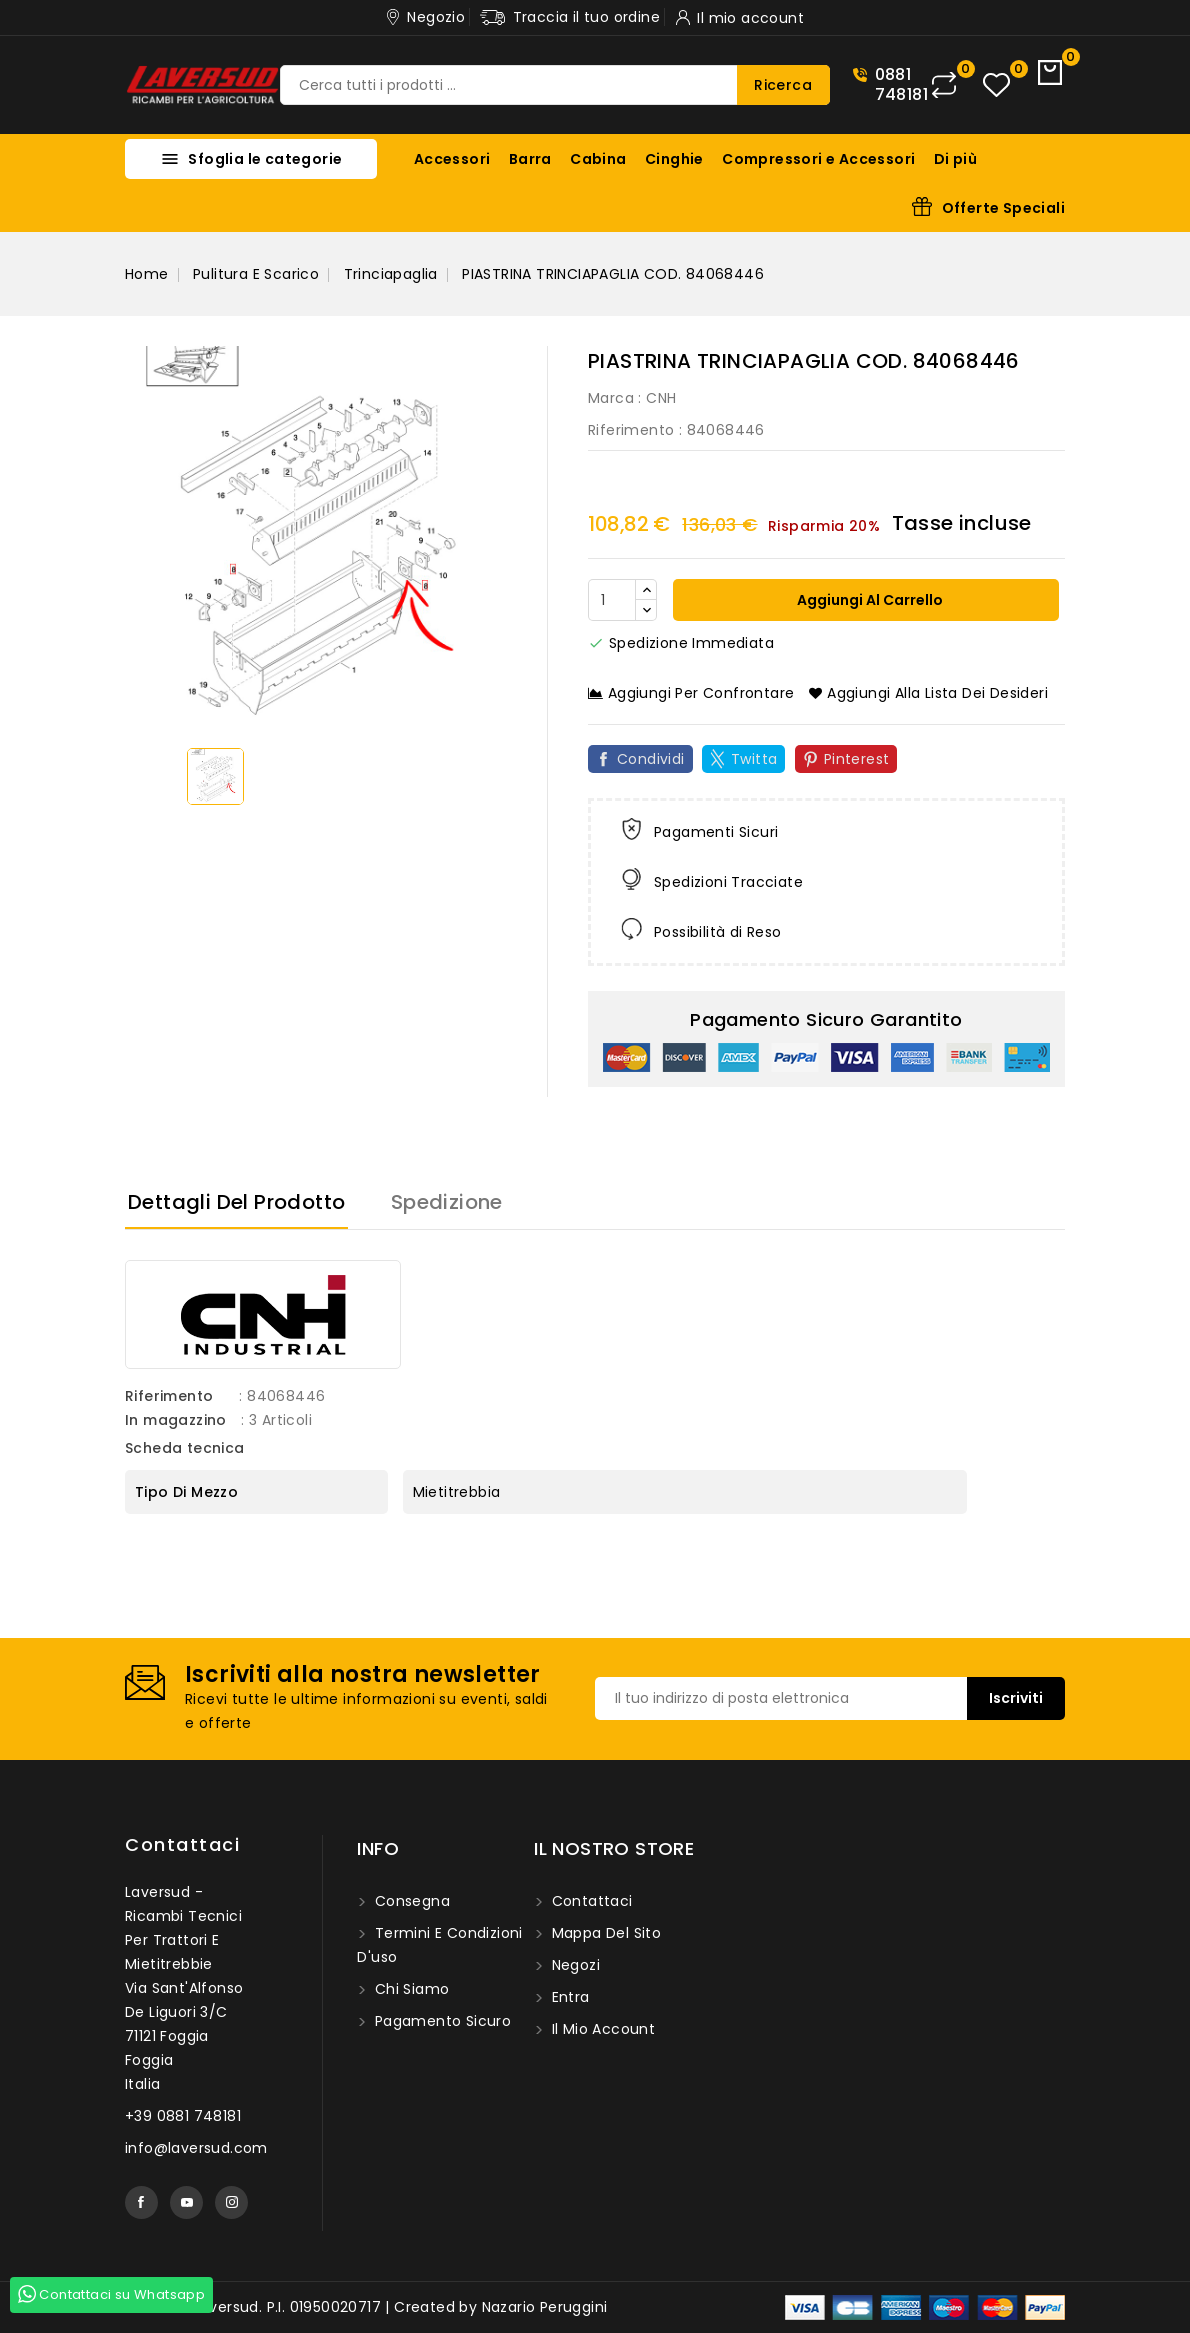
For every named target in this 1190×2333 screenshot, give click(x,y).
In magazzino (176, 1420)
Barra (530, 159)
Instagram (231, 2202)
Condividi (651, 759)
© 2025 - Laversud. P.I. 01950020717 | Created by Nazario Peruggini (366, 2307)
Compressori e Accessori (818, 159)
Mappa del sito (604, 1933)
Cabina (598, 159)
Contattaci (182, 1844)
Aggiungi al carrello (868, 600)
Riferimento (631, 430)
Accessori (452, 159)
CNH (661, 398)
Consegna (410, 1901)
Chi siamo (409, 1989)
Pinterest (857, 759)
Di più (955, 159)
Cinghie (674, 159)
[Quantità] (612, 600)
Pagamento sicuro (440, 2021)
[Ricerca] (555, 85)
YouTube (186, 2202)
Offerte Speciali (1003, 208)
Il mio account (601, 2029)
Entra (568, 1997)
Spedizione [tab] (447, 1202)
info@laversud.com (196, 2148)
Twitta (754, 759)
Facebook (141, 2202)
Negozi (573, 1965)
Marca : (615, 398)
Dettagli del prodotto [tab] (236, 1202)
